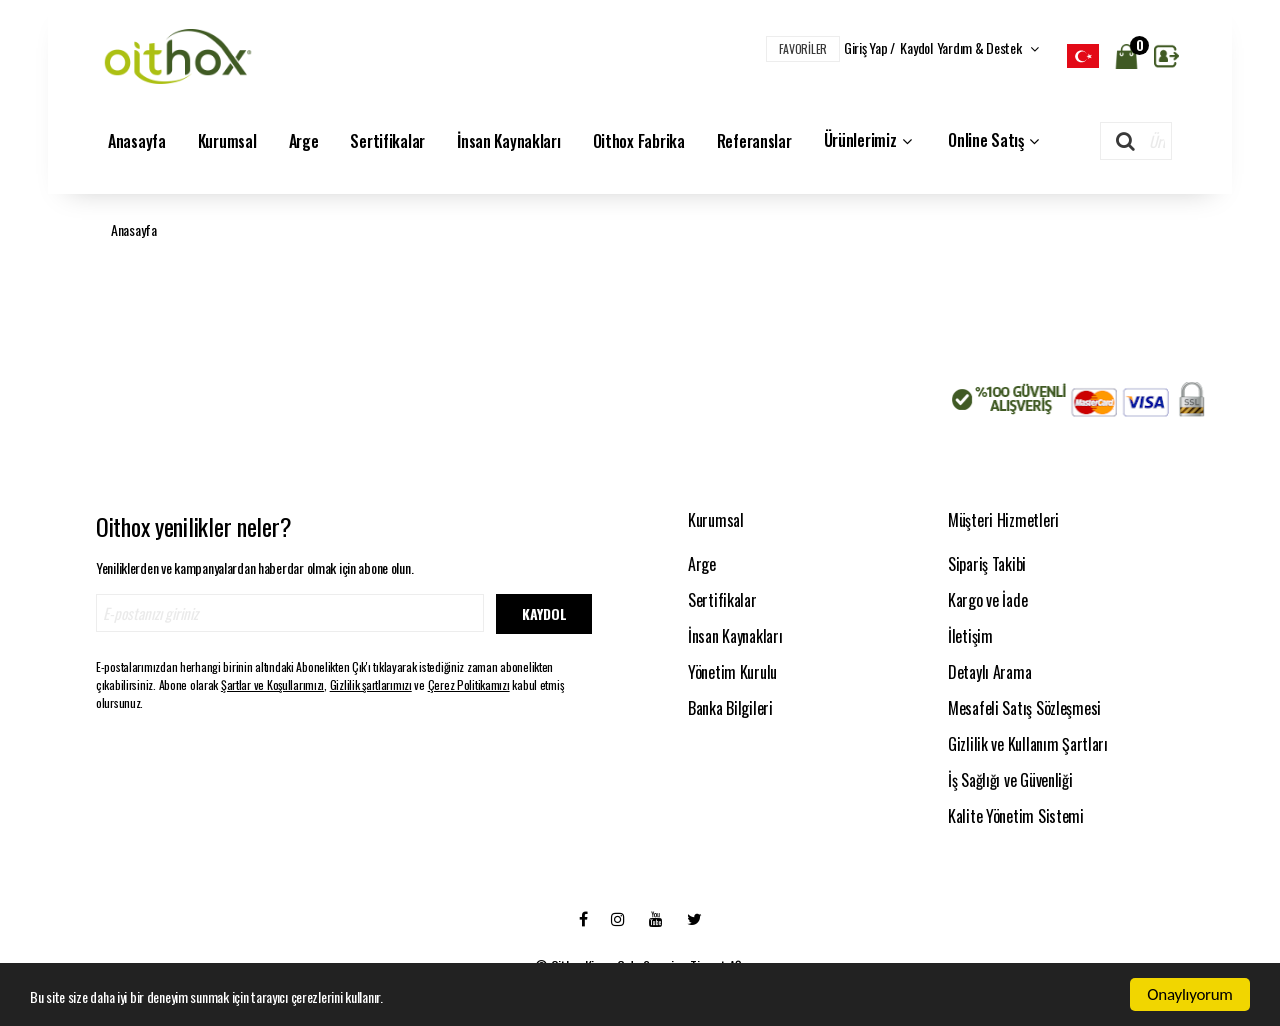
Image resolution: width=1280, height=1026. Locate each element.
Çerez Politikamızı (469, 684)
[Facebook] (583, 918)
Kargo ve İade (987, 600)
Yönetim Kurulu (732, 672)
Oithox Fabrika (639, 141)
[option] (1083, 56)
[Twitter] (694, 918)
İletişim (970, 636)
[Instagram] (618, 918)
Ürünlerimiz (870, 141)
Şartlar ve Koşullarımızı (272, 684)
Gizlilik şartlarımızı (371, 684)
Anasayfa (137, 141)
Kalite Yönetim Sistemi (1016, 816)
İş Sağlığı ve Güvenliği (1010, 780)
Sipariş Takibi (987, 564)
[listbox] (1083, 56)
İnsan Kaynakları (509, 141)
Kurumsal (227, 141)
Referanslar (754, 141)
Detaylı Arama (989, 672)
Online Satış (995, 141)
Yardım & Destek (988, 47)
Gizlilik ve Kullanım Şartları (1028, 744)
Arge (304, 141)
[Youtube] (656, 918)
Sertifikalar (387, 141)
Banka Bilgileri (730, 708)
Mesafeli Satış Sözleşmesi (1024, 708)
